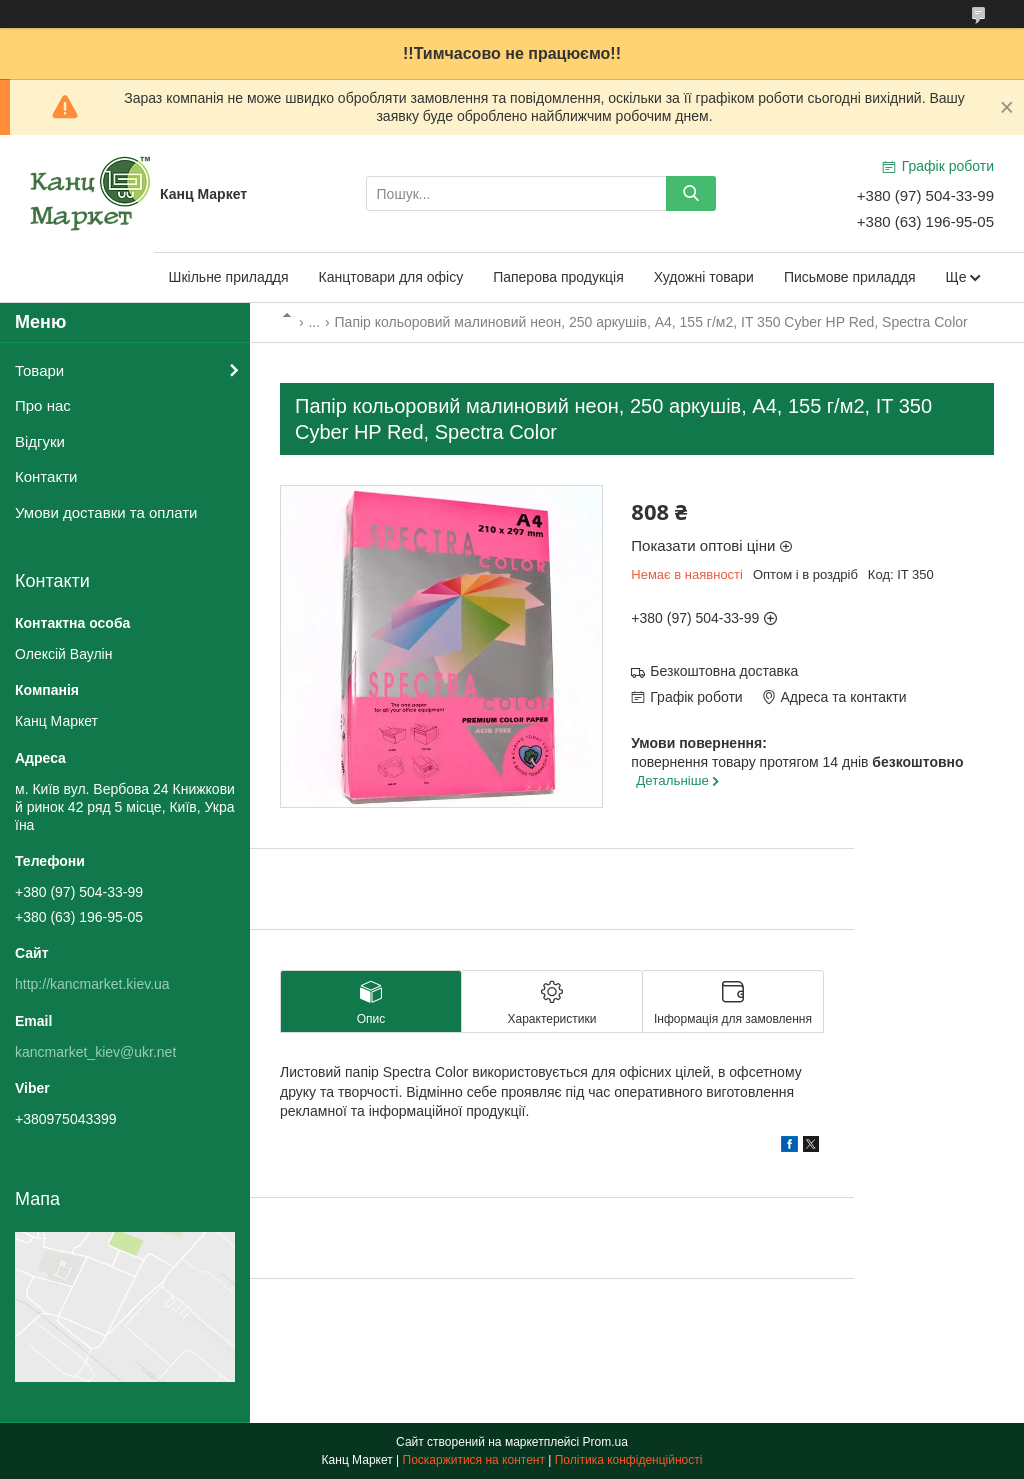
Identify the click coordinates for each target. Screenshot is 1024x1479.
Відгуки (40, 441)
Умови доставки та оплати (106, 512)
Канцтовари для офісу (391, 277)
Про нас (43, 405)
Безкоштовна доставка (724, 671)
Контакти (46, 476)
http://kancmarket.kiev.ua (92, 984)
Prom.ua (605, 1442)
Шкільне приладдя (229, 277)
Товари (39, 370)
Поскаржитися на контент (474, 1460)
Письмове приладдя (850, 277)
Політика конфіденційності (629, 1460)
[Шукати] (691, 193)
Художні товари (704, 277)
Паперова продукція (558, 277)
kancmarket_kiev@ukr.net (95, 1052)
